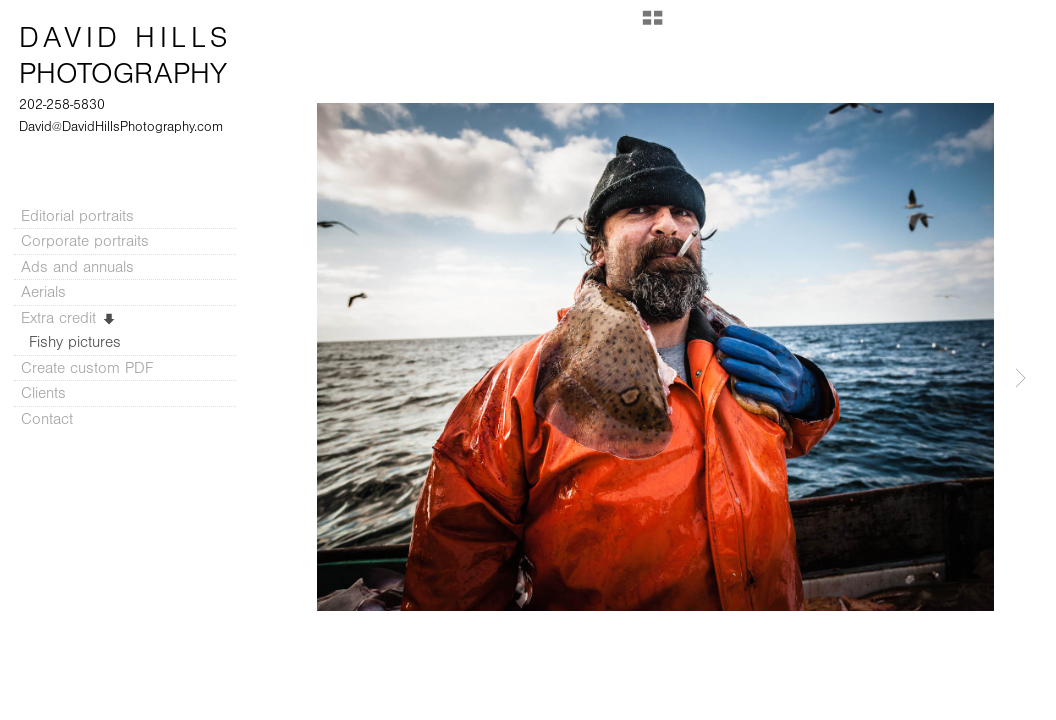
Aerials (43, 292)
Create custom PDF (87, 368)
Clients (43, 393)
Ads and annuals (77, 267)
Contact (47, 419)
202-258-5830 (62, 105)
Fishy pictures (75, 342)
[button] (652, 25)
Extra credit (69, 318)
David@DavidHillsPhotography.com (121, 127)
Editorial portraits (77, 216)
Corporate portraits (85, 241)
